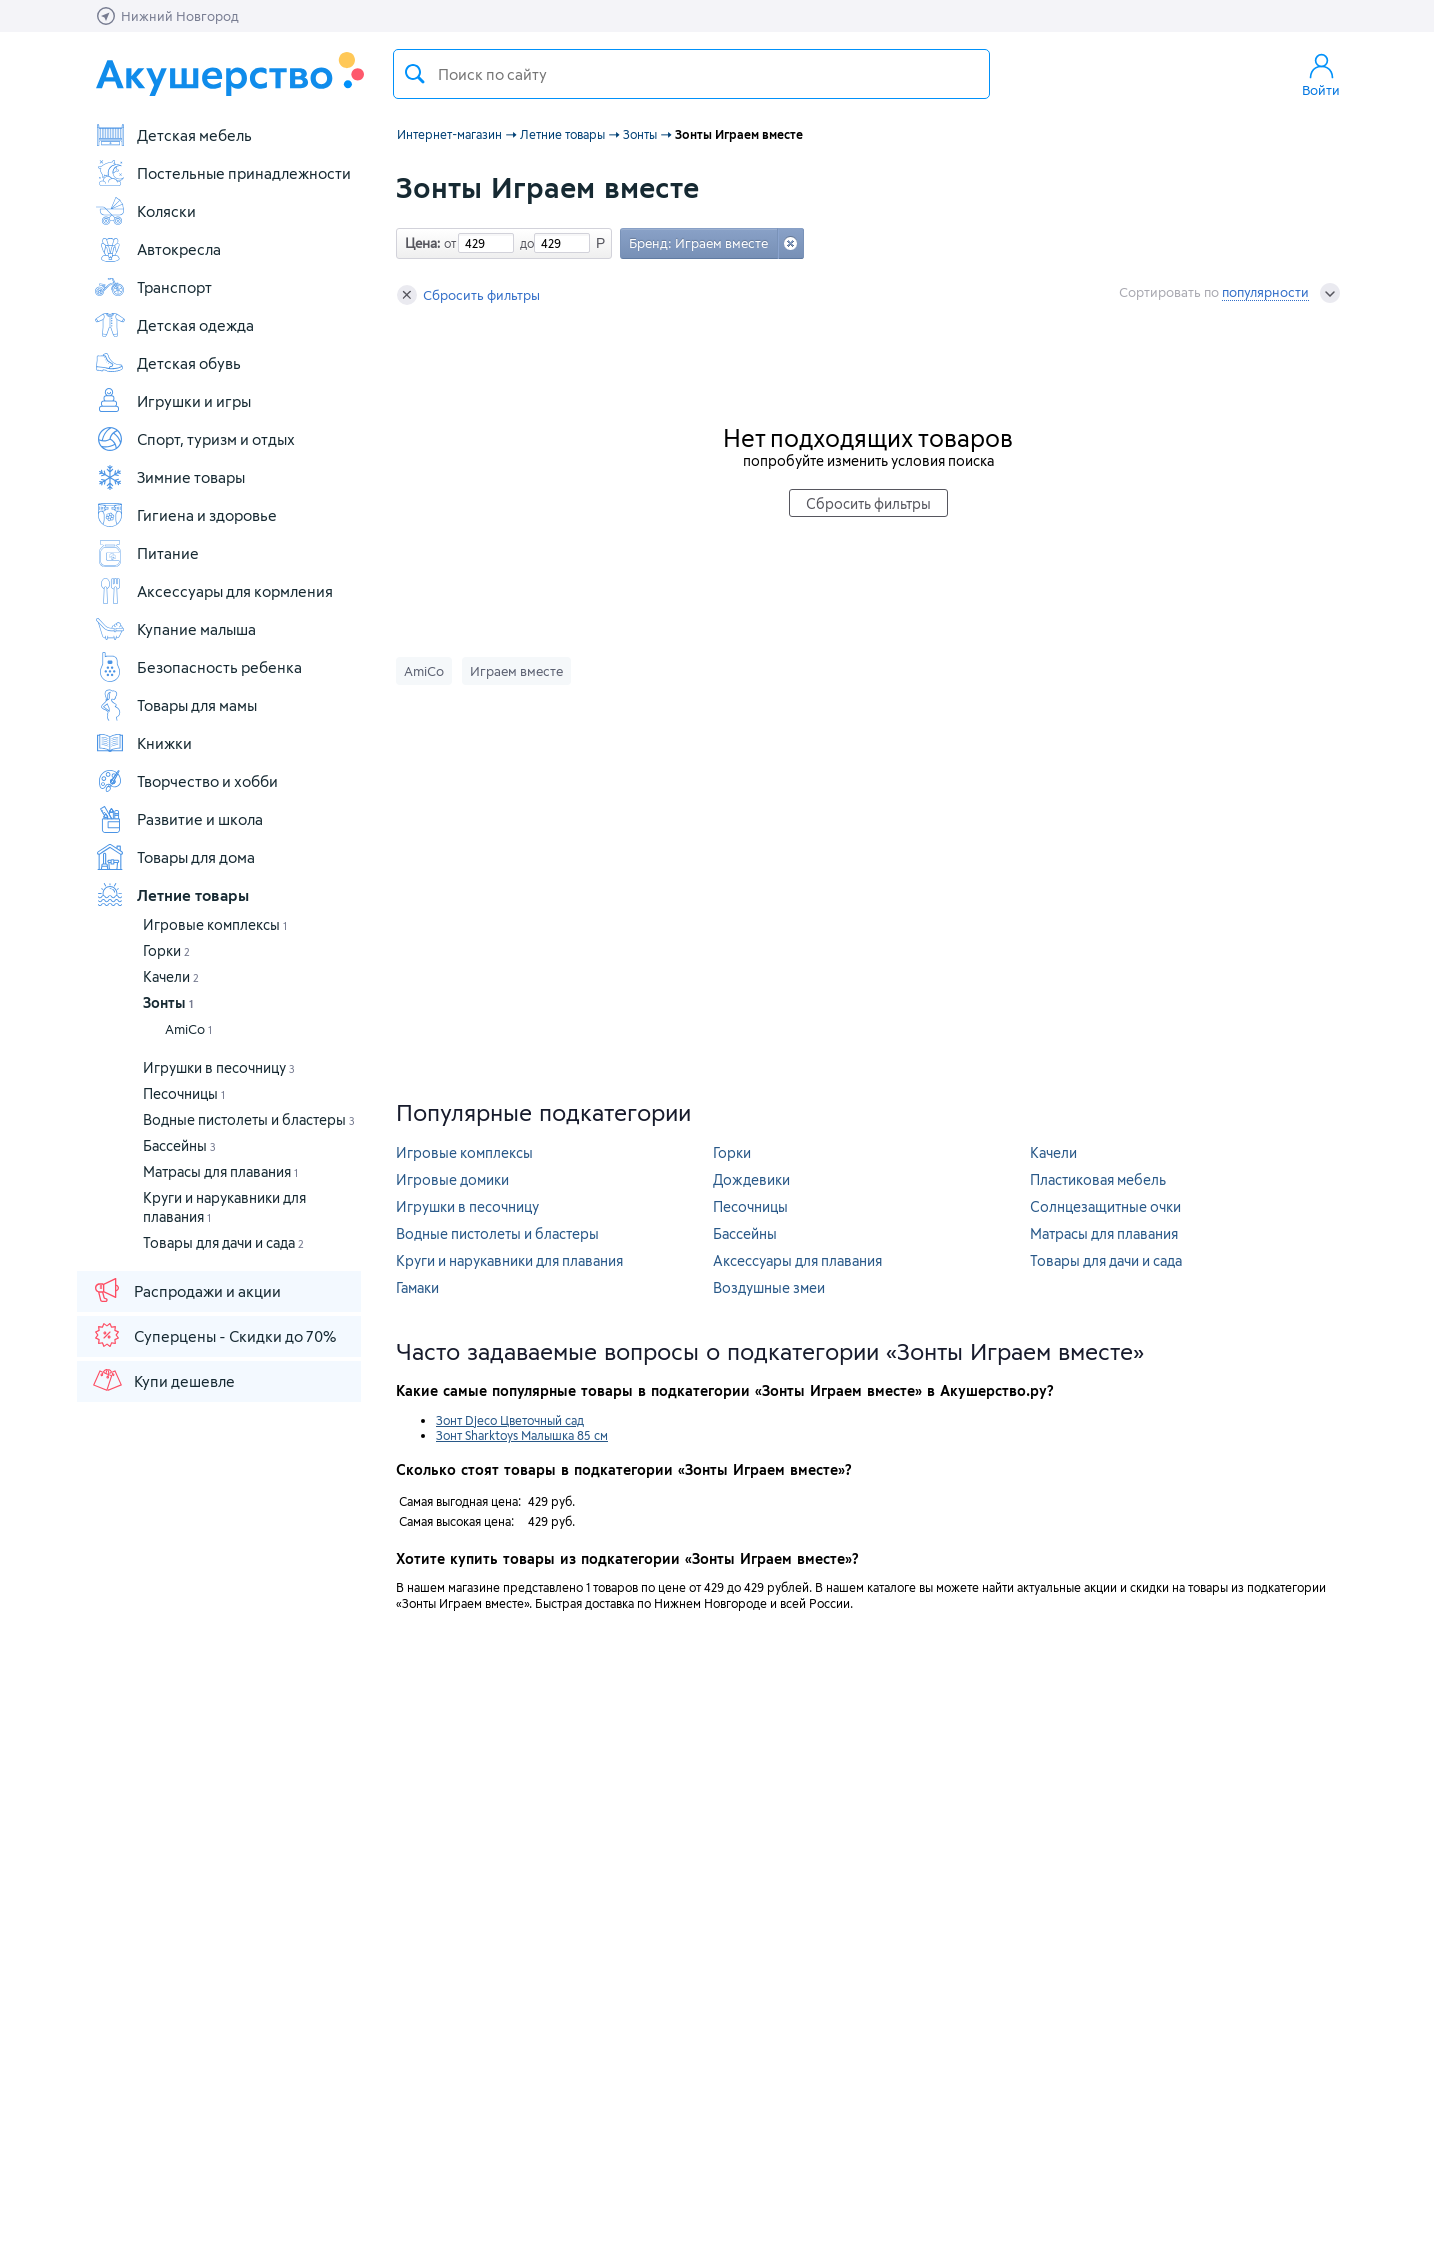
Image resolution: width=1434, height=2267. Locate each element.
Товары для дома (174, 857)
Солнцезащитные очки (1105, 1206)
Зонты (168, 1002)
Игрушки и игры (172, 401)
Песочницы (184, 1093)
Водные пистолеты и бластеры (249, 1119)
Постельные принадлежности (222, 173)
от (448, 243)
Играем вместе (516, 671)
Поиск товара (415, 74)
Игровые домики (452, 1179)
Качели (171, 976)
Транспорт (153, 287)
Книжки (143, 743)
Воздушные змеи (769, 1287)
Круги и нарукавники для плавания (509, 1260)
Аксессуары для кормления (213, 591)
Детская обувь (167, 363)
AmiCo (188, 1029)
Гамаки (417, 1287)
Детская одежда (174, 325)
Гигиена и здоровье (185, 515)
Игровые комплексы (215, 924)
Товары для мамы (175, 705)
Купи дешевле (163, 1380)
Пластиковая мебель (1098, 1179)
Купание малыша (175, 629)
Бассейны (179, 1145)
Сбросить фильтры (468, 295)
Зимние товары (169, 477)
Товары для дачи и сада (223, 1242)
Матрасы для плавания (220, 1171)
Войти (1321, 74)
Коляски (145, 211)
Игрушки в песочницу (219, 1067)
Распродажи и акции (186, 1290)
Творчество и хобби (186, 781)
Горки (166, 950)
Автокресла (157, 249)
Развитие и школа (178, 819)
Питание (146, 553)
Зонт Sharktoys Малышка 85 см (522, 1435)
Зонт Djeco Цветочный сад (510, 1420)
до (524, 243)
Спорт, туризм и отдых (194, 439)
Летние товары (171, 895)
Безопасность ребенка (198, 667)
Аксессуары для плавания (797, 1260)
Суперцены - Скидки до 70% (213, 1335)
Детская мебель (173, 135)
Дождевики (751, 1179)
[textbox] (691, 74)
